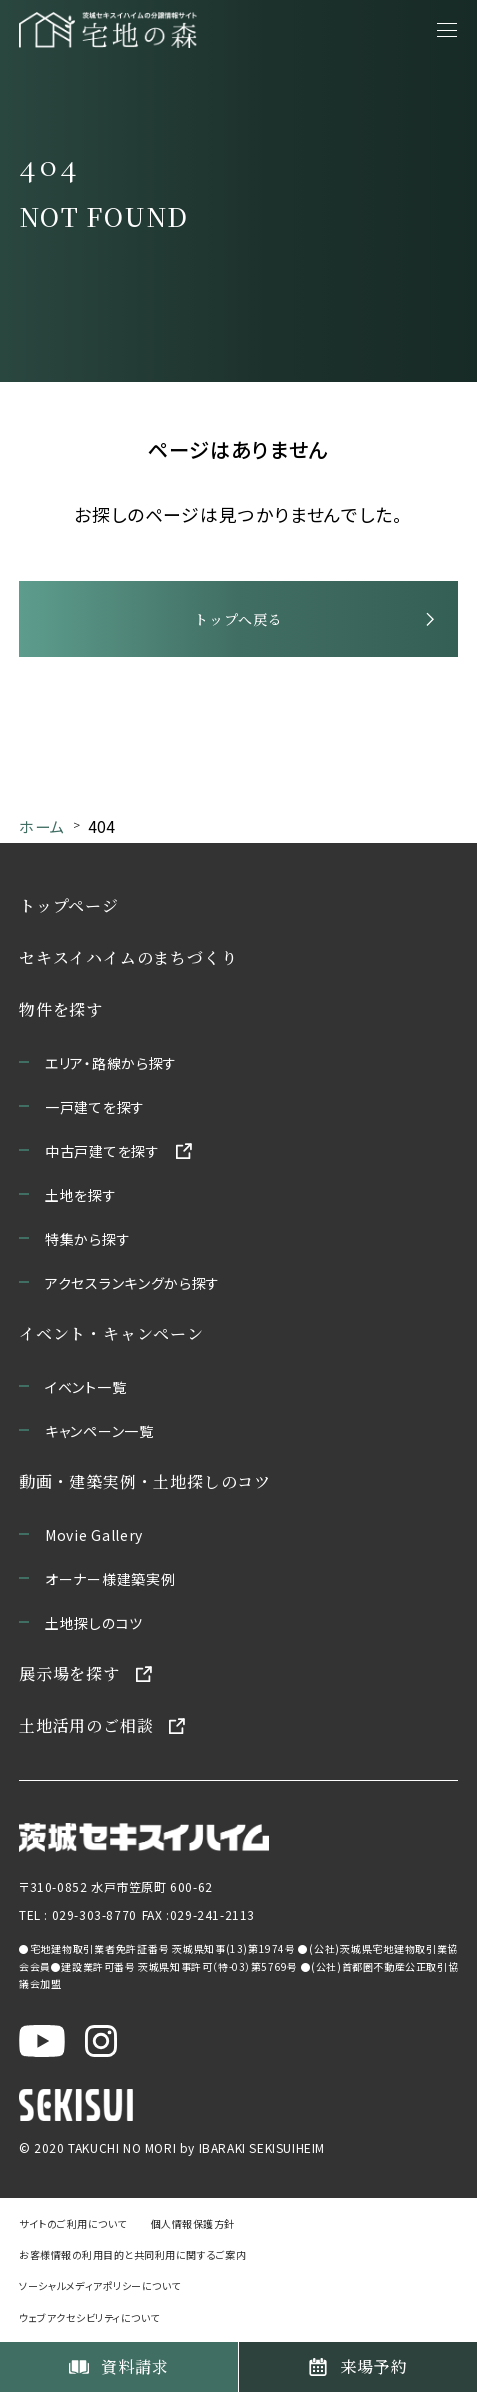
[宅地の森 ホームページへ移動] (108, 30)
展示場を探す (69, 1673)
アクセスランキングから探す (132, 1283)
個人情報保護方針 (193, 2223)
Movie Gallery (94, 1535)
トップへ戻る (238, 619)
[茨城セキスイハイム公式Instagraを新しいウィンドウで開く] (101, 2040)
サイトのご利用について (73, 2223)
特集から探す (87, 1239)
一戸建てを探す (95, 1107)
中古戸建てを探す (102, 1151)
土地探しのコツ (94, 1623)
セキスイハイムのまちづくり (128, 957)
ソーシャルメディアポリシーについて (100, 2286)
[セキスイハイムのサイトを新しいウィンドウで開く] (76, 2104)
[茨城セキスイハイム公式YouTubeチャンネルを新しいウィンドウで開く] (42, 2040)
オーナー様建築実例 (110, 1579)
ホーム (41, 826)
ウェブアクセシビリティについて (89, 2317)
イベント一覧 (85, 1387)
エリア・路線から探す (111, 1063)
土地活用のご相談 (86, 1725)
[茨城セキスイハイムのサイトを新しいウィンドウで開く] (144, 1836)
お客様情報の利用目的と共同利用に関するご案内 (132, 2255)
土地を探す (81, 1195)
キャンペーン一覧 (99, 1431)
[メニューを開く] (447, 30)
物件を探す (61, 1009)
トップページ (69, 905)
